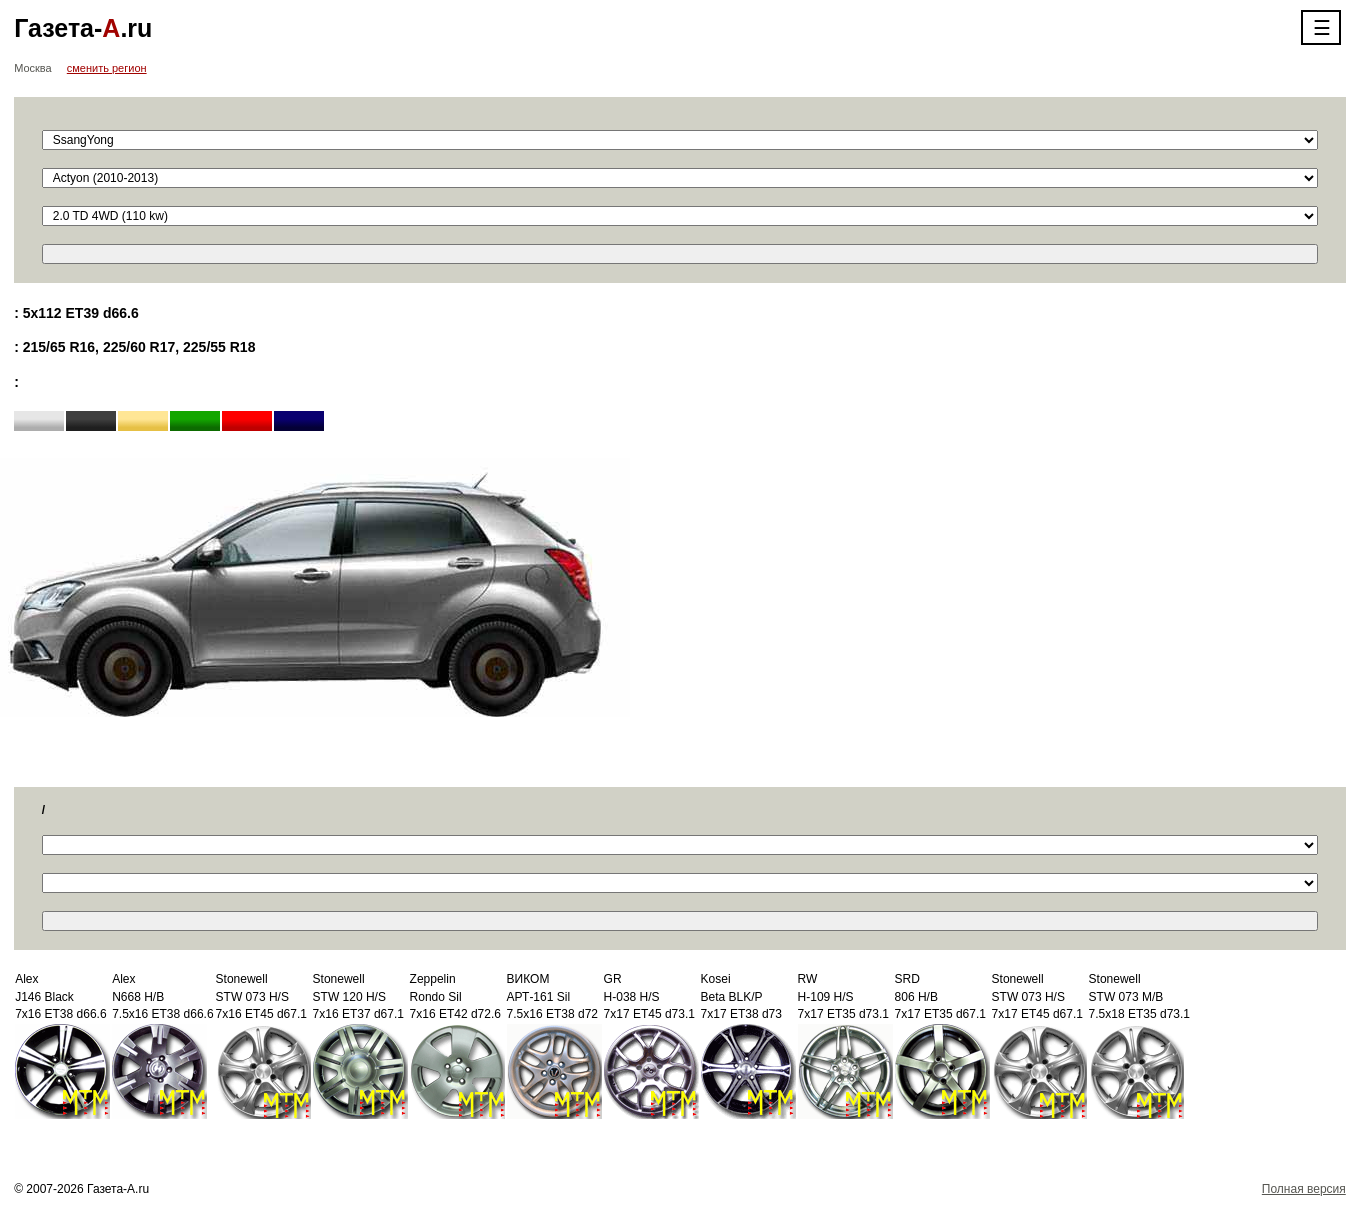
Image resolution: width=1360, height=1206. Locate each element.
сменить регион (107, 68)
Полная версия (1304, 1189)
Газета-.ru (83, 28)
